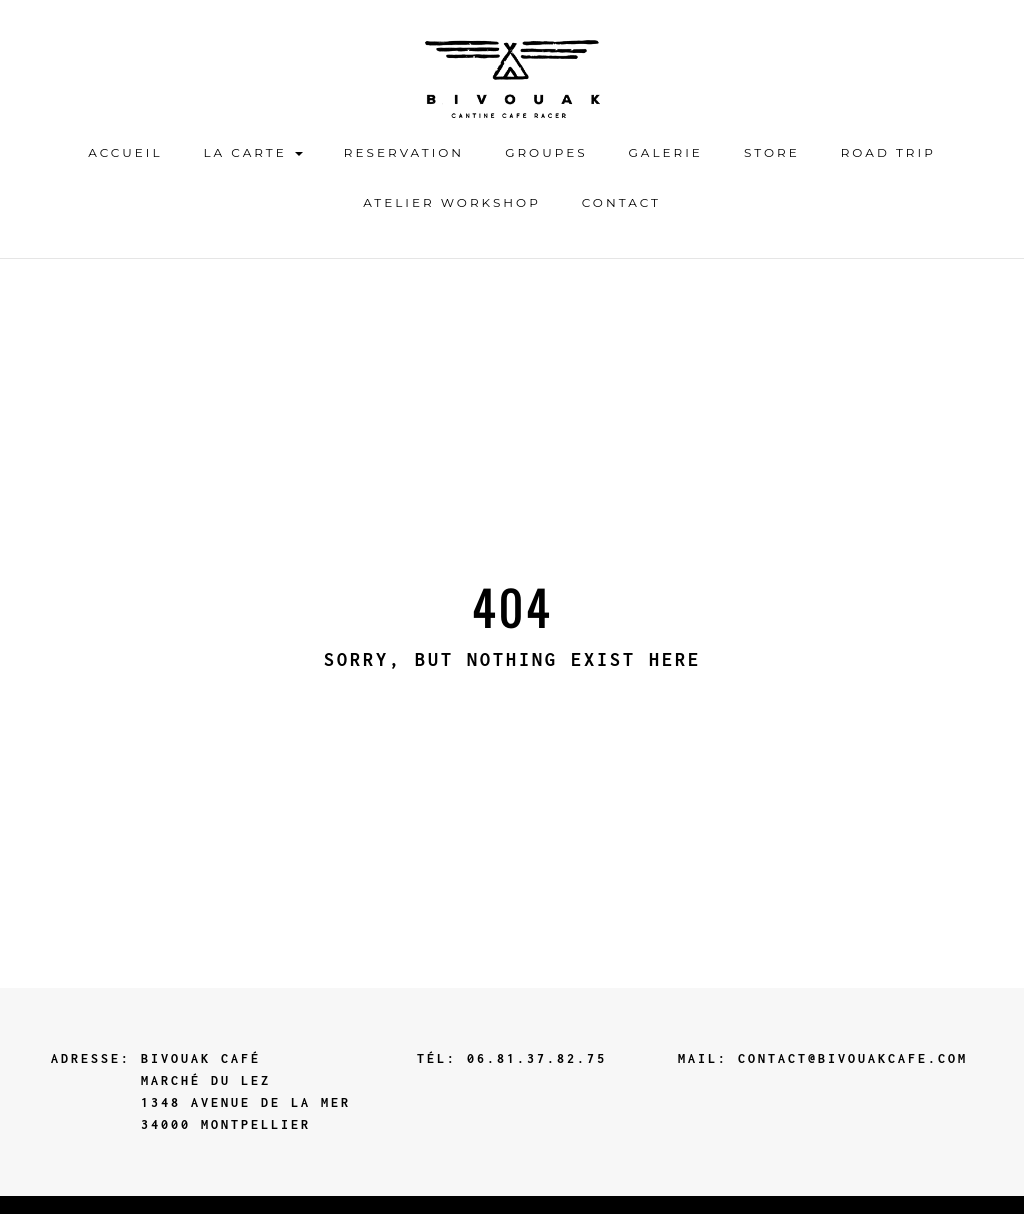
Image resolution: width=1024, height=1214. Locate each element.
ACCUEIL (125, 152)
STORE (772, 152)
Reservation (404, 152)
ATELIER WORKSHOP (452, 202)
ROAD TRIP (888, 152)
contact (621, 202)
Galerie (666, 152)
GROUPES (546, 152)
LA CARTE (253, 152)
